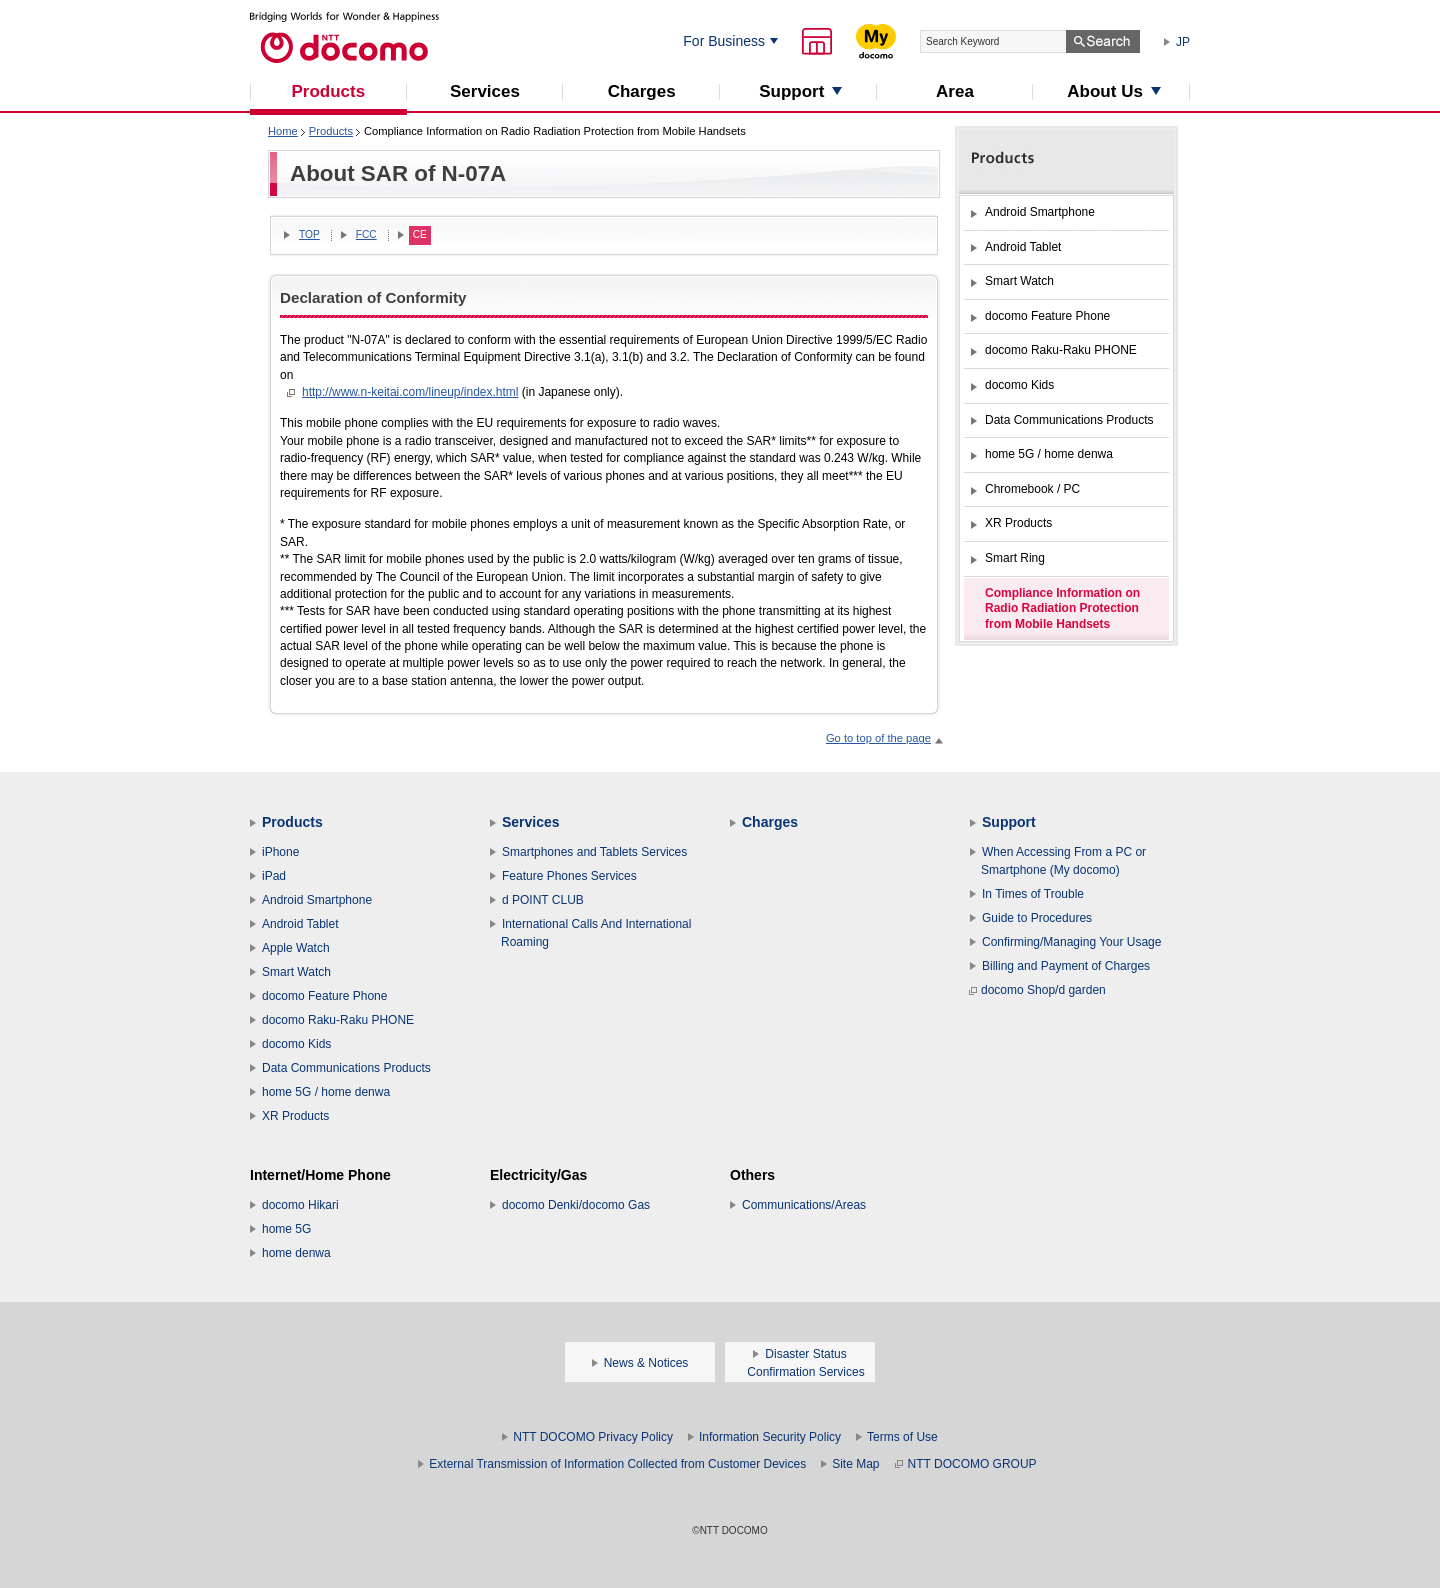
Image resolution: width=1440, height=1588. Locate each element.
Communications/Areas (804, 1205)
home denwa (296, 1253)
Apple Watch (296, 948)
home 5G (286, 1229)
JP (1183, 42)
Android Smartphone (317, 900)
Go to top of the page (878, 738)
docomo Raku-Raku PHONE (338, 1020)
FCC (366, 234)
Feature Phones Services (569, 876)
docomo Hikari (300, 1205)
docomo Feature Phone (324, 996)
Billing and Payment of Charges (1066, 966)
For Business (724, 41)
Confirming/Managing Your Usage (1071, 942)
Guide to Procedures (1037, 918)
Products (331, 131)
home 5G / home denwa (326, 1092)
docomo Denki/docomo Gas (576, 1205)
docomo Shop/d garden (1037, 990)
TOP (309, 234)
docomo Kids (296, 1044)
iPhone (280, 852)
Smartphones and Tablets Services (594, 852)
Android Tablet (300, 924)
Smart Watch (296, 972)
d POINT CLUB (543, 900)
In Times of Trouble (1033, 894)
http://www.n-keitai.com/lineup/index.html (410, 392)
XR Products (295, 1116)
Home (283, 131)
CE (420, 234)
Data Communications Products (346, 1068)
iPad (274, 876)
